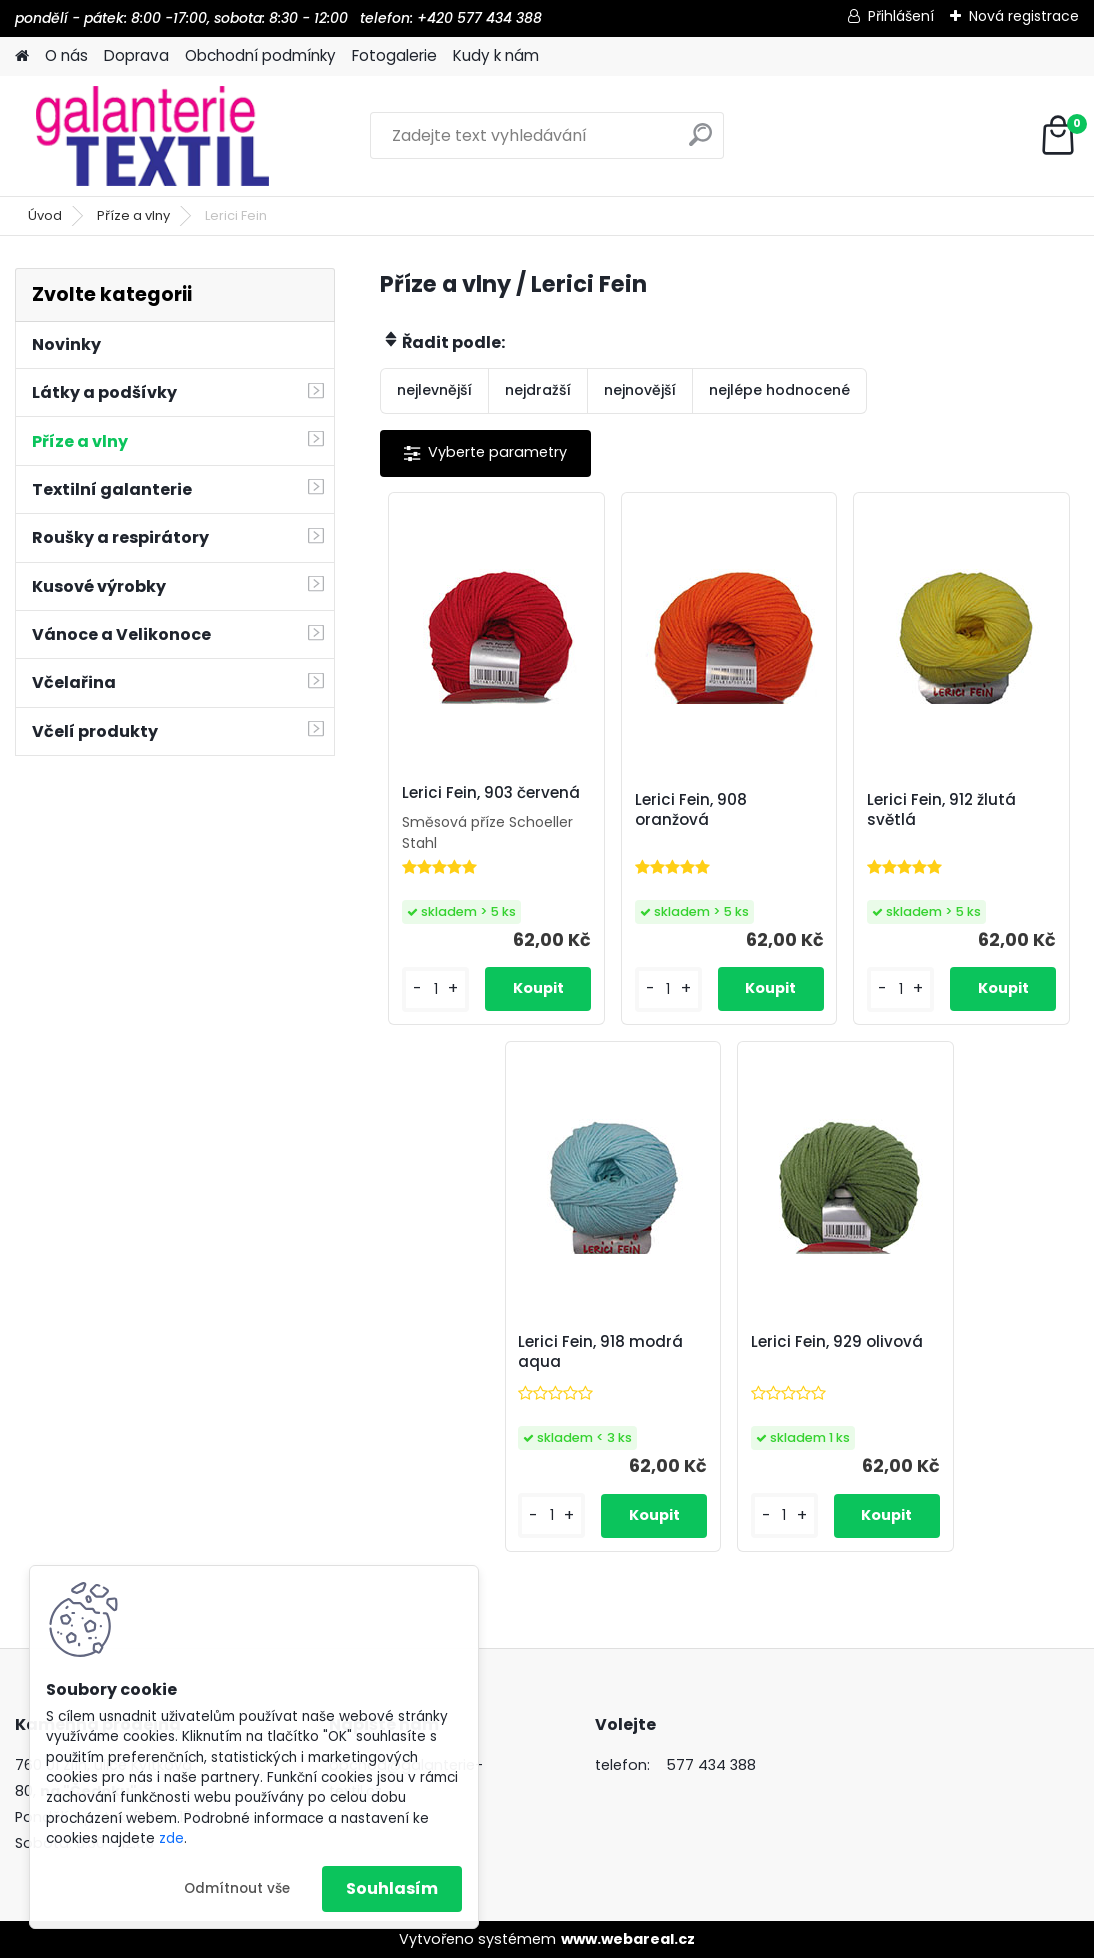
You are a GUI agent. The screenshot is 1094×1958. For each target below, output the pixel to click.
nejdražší (538, 390)
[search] (700, 142)
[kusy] (435, 989)
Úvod (45, 215)
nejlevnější (434, 390)
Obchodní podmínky (260, 55)
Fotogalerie (394, 55)
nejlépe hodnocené (779, 390)
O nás (66, 55)
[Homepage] (22, 56)
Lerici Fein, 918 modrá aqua (600, 1352)
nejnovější (640, 390)
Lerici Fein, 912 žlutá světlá (941, 810)
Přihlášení (901, 16)
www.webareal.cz (628, 1939)
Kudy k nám (496, 55)
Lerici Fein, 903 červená (491, 793)
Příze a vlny (133, 215)
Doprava (136, 55)
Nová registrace (1024, 16)
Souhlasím (392, 1888)
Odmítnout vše (237, 1888)
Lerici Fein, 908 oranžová (691, 810)
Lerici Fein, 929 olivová (837, 1342)
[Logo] (152, 136)
